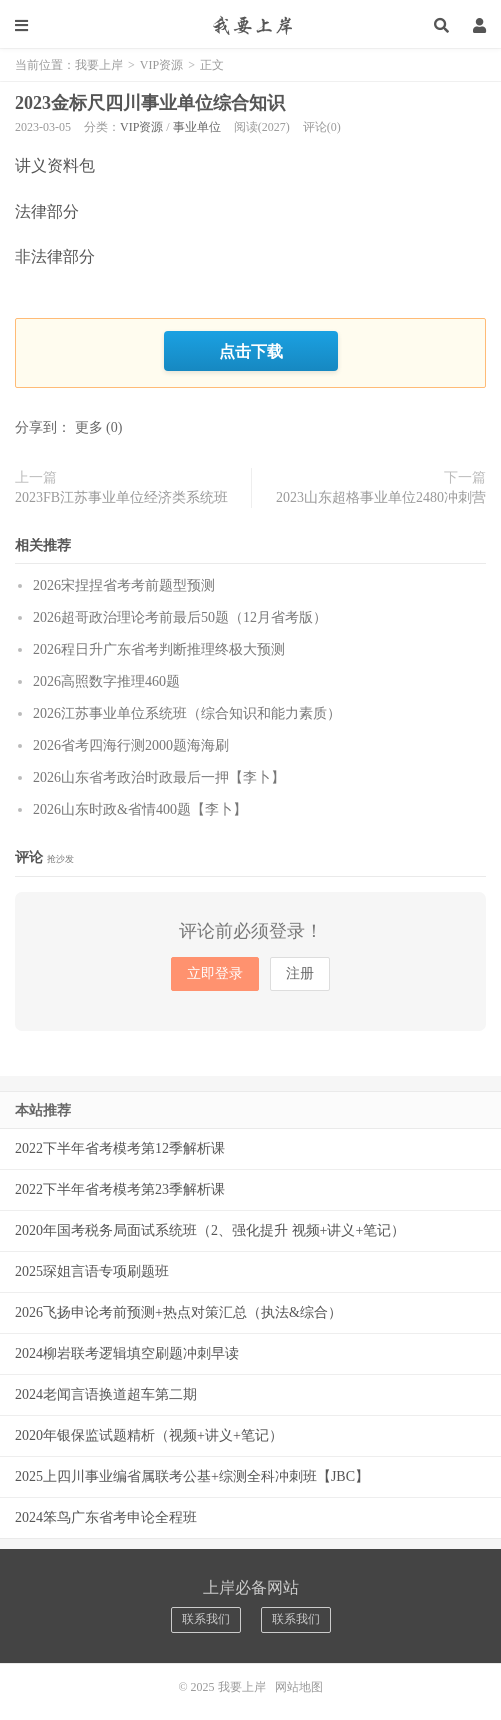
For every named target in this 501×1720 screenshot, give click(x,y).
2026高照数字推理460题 (106, 681)
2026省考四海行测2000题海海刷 (131, 745)
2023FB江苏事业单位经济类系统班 (121, 497)
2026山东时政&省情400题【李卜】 (140, 809)
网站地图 (299, 1687)
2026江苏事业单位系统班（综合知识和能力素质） (187, 713)
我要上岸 (250, 25)
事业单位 (197, 127)
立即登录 (215, 973)
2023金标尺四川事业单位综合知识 (150, 103)
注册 (300, 973)
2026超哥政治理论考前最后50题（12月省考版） (180, 617)
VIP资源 (161, 65)
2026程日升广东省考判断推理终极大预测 (159, 649)
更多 (89, 427)
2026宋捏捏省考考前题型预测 (124, 585)
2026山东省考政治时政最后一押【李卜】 (159, 777)
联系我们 (206, 1619)
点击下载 (251, 351)
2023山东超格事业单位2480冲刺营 (381, 497)
